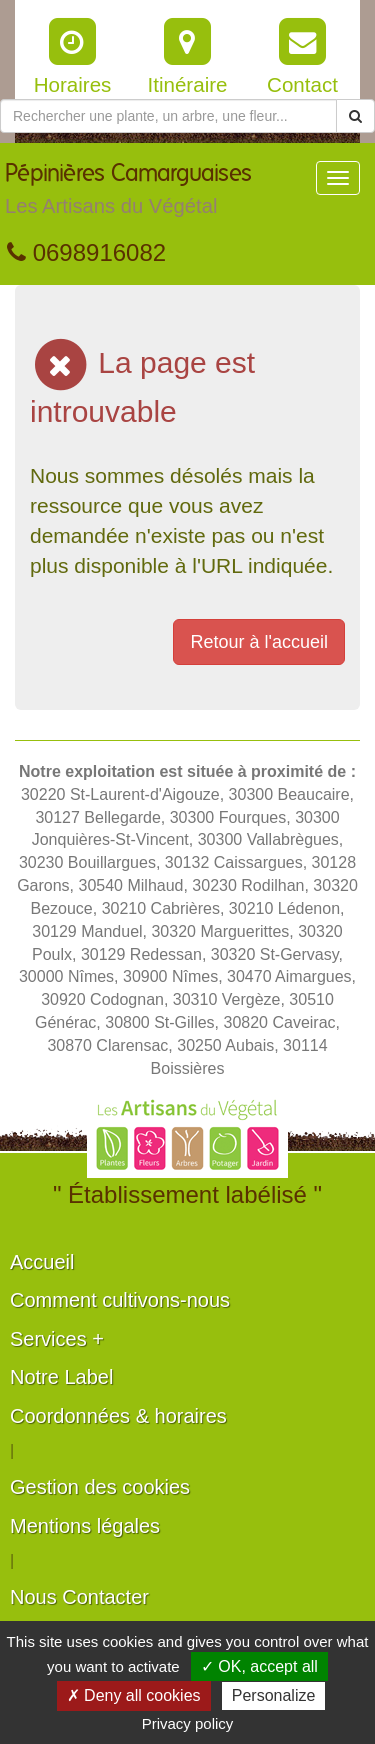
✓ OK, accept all (259, 1666)
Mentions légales (85, 1526)
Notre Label (61, 1377)
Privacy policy (188, 1723)
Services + (57, 1339)
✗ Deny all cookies (134, 1695)
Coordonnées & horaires (118, 1416)
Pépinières (128, 194)
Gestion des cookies (100, 1487)
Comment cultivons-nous (120, 1300)
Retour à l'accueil (259, 642)
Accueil (42, 1262)
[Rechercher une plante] (168, 116)
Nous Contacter (79, 1597)
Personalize (274, 1695)
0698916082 (86, 252)
